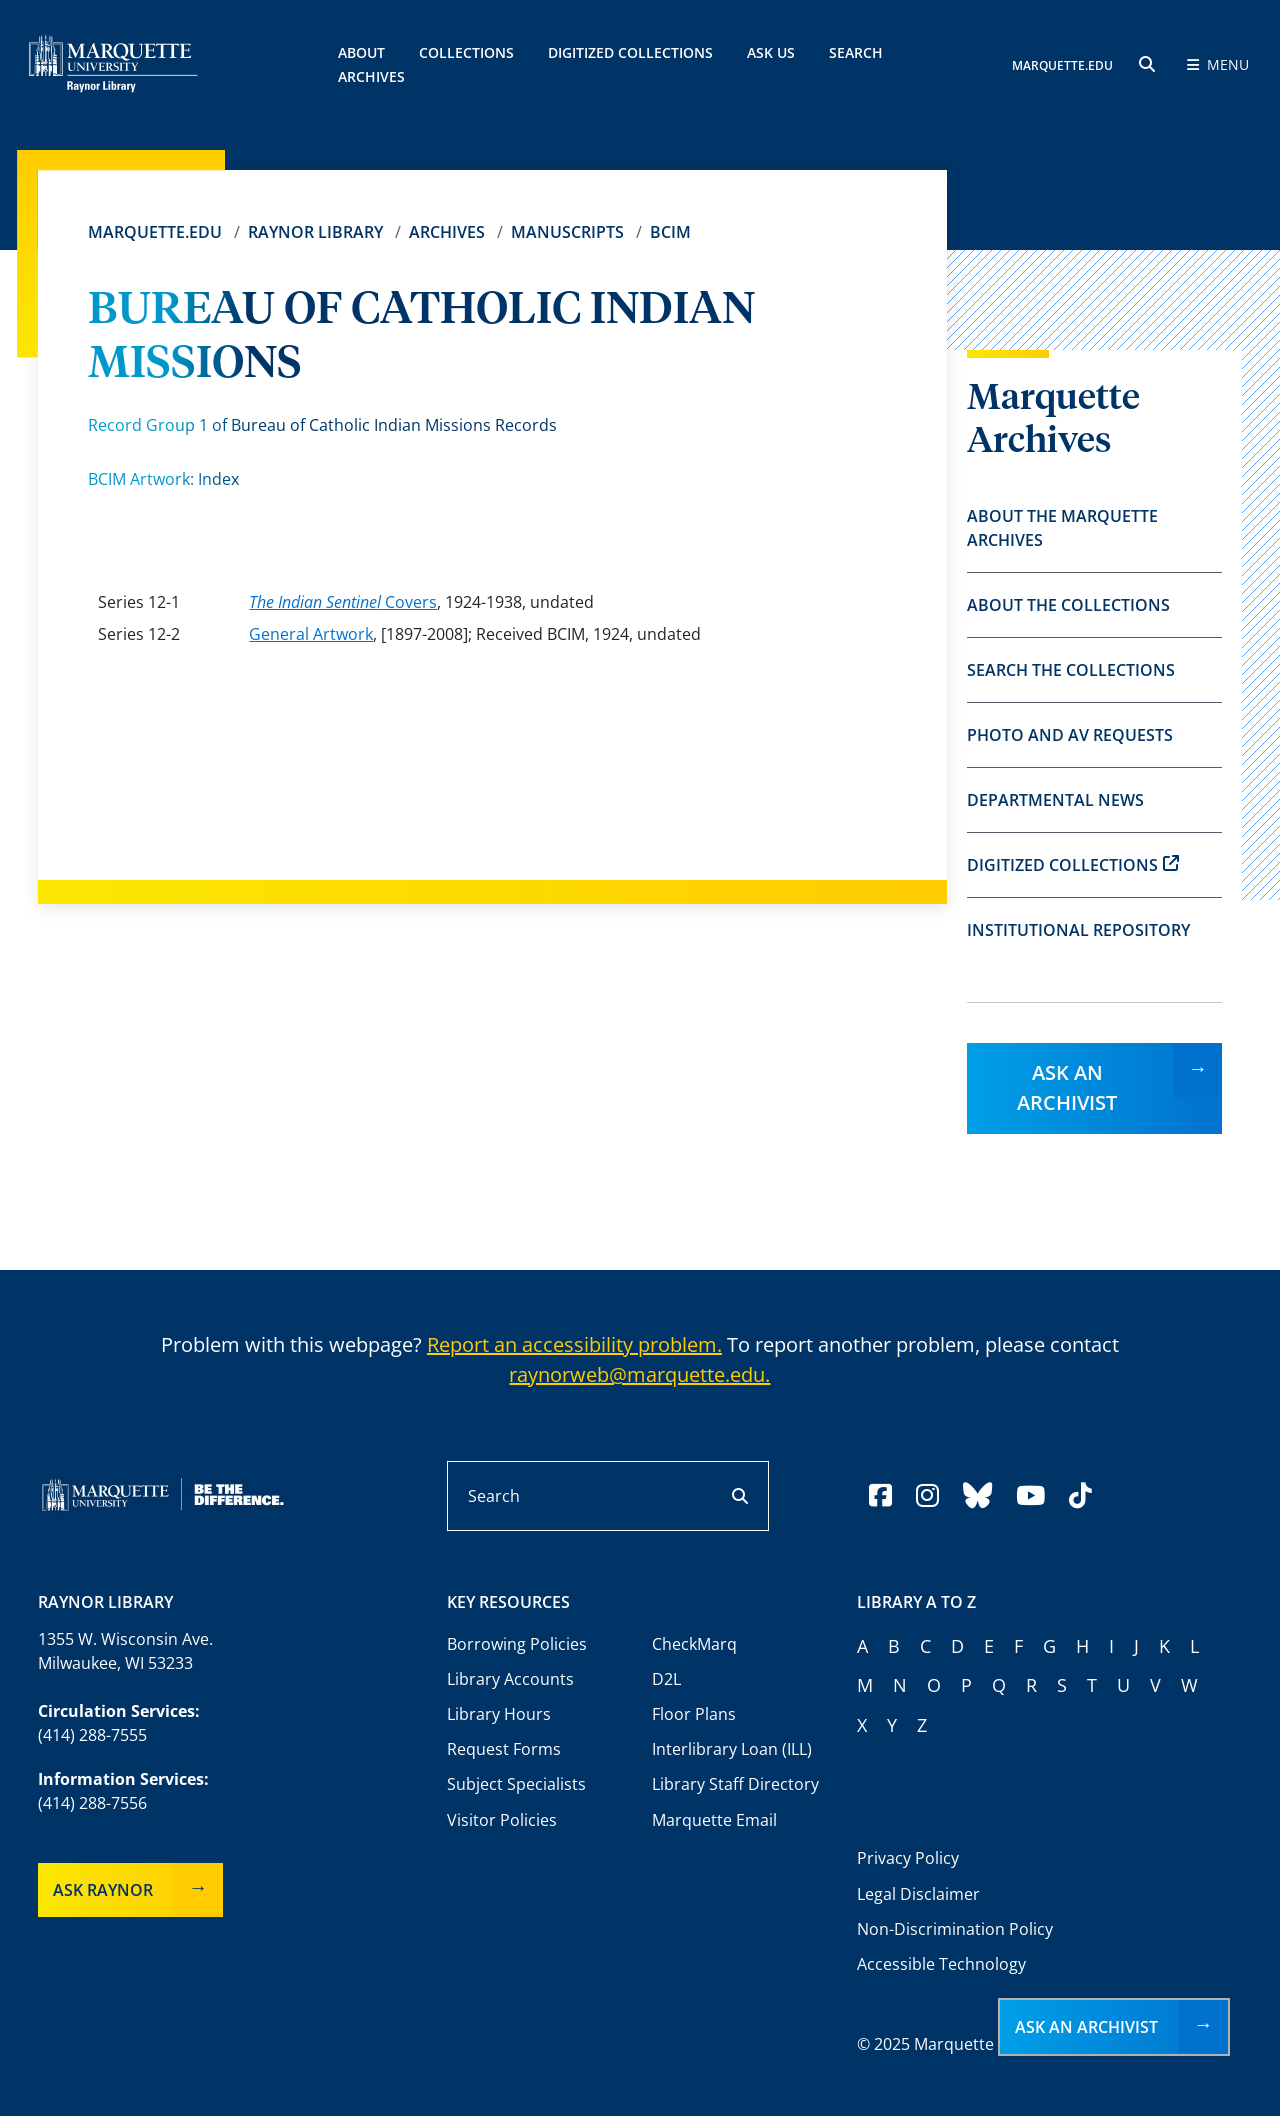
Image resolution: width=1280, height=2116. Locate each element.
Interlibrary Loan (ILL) (732, 1749)
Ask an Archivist (1067, 1087)
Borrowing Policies (517, 1644)
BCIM (670, 232)
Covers (343, 602)
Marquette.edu (155, 232)
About (361, 52)
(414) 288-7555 (92, 1735)
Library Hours (499, 1714)
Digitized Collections (630, 52)
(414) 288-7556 (92, 1803)
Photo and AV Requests (1070, 735)
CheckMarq (694, 1644)
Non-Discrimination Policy (955, 1929)
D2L (666, 1679)
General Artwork (311, 634)
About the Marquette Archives (1062, 528)
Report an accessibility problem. (574, 1344)
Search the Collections (1071, 670)
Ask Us (771, 52)
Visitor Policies (502, 1820)
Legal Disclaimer (918, 1894)
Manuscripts (567, 232)
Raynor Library (315, 232)
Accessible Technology (941, 1964)
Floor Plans (694, 1714)
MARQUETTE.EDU (1062, 65)
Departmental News (1055, 800)
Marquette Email (714, 1820)
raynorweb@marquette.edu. (639, 1374)
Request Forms (504, 1749)
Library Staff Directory (735, 1784)
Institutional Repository (1078, 930)
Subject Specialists (516, 1784)
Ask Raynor (103, 1890)
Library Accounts (510, 1679)
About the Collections (1068, 605)
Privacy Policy (908, 1858)
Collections (466, 52)
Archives (447, 232)
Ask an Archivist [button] (1086, 2027)
